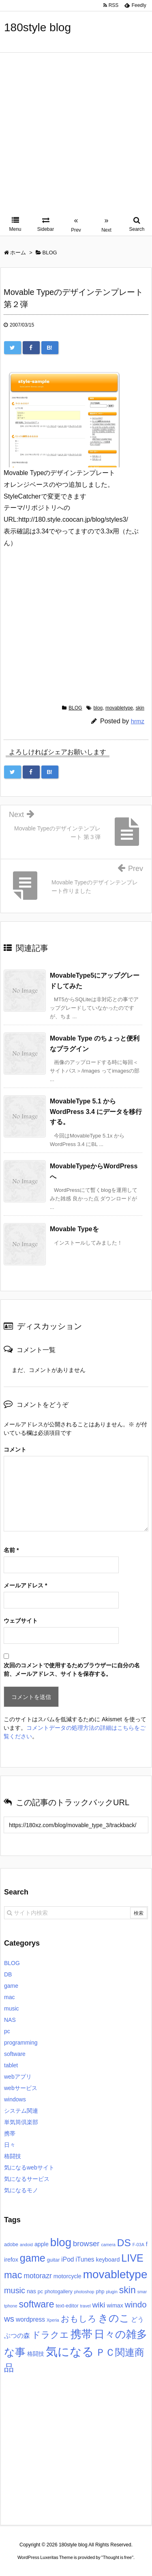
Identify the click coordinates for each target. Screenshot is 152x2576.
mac (9, 1997)
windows (15, 2099)
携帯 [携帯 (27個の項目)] (81, 2334)
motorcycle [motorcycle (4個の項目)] (67, 2276)
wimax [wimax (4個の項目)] (115, 2305)
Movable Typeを (74, 1229)
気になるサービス (26, 2179)
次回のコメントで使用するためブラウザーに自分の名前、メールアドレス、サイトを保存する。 (72, 1669)
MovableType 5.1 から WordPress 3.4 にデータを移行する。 (96, 1111)
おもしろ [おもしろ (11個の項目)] (78, 2318)
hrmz (137, 721)
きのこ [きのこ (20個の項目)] (114, 2318)
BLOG (75, 708)
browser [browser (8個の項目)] (86, 2243)
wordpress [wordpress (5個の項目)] (30, 2319)
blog (98, 708)
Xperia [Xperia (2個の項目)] (53, 2320)
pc (7, 2031)
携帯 (9, 2133)
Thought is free (117, 2557)
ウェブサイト (21, 1620)
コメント (15, 1449)
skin (140, 708)
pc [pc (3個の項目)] (40, 2291)
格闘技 (12, 2156)
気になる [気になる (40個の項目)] (70, 2351)
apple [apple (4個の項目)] (41, 2244)
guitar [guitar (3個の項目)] (53, 2260)
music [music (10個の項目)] (14, 2290)
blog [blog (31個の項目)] (60, 2242)
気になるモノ (21, 2190)
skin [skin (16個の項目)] (127, 2290)
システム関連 (21, 2110)
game (11, 1986)
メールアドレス (25, 1585)
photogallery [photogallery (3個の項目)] (59, 2291)
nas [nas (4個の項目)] (31, 2291)
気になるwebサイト (29, 2167)
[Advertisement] (76, 133)
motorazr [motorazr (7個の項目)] (37, 2276)
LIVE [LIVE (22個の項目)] (132, 2258)
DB (8, 1974)
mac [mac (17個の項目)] (13, 2275)
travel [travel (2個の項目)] (85, 2305)
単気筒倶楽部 (21, 2122)
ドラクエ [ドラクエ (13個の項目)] (50, 2335)
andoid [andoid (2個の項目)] (26, 2244)
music (11, 2008)
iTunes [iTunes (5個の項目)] (84, 2259)
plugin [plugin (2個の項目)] (111, 2291)
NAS (10, 2020)
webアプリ (18, 2076)
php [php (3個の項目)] (100, 2291)
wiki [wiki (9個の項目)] (98, 2305)
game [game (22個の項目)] (32, 2258)
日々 (9, 2145)
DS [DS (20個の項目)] (124, 2242)
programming (20, 2042)
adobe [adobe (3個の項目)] (11, 2244)
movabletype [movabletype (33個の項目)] (115, 2274)
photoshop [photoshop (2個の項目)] (84, 2291)
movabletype (119, 708)
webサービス (20, 2088)
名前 (11, 1550)
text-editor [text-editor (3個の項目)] (67, 2306)
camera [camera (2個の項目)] (108, 2244)
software (15, 2054)
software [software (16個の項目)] (36, 2304)
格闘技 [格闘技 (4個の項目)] (35, 2353)
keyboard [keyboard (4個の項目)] (108, 2259)
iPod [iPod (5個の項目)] (67, 2259)
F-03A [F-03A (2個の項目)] (138, 2244)
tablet (11, 2065)
